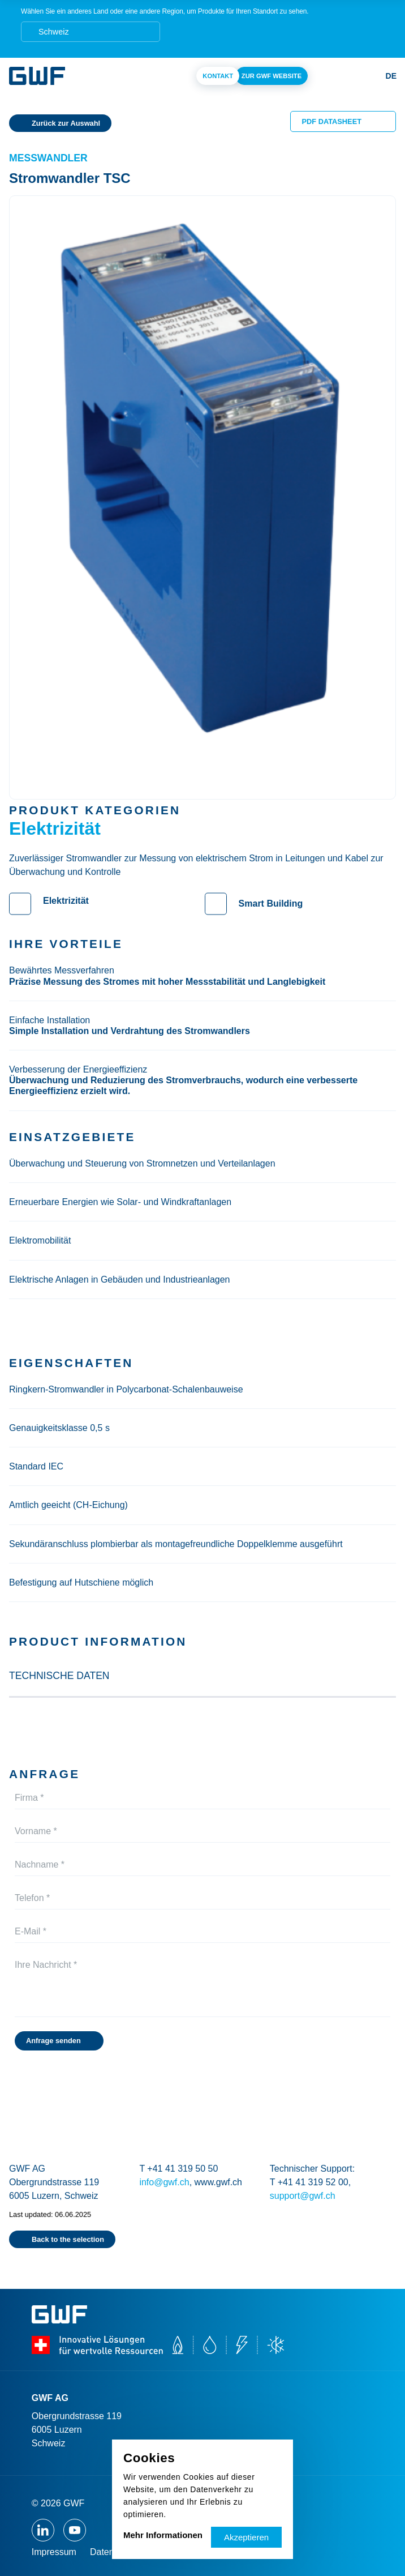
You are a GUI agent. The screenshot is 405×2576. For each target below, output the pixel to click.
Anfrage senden (53, 2040)
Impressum (54, 2552)
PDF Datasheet (331, 121)
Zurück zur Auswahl (66, 123)
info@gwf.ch (164, 2182)
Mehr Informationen (162, 2535)
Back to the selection (68, 2239)
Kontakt (217, 75)
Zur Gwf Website (271, 75)
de (391, 75)
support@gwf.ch (302, 2196)
